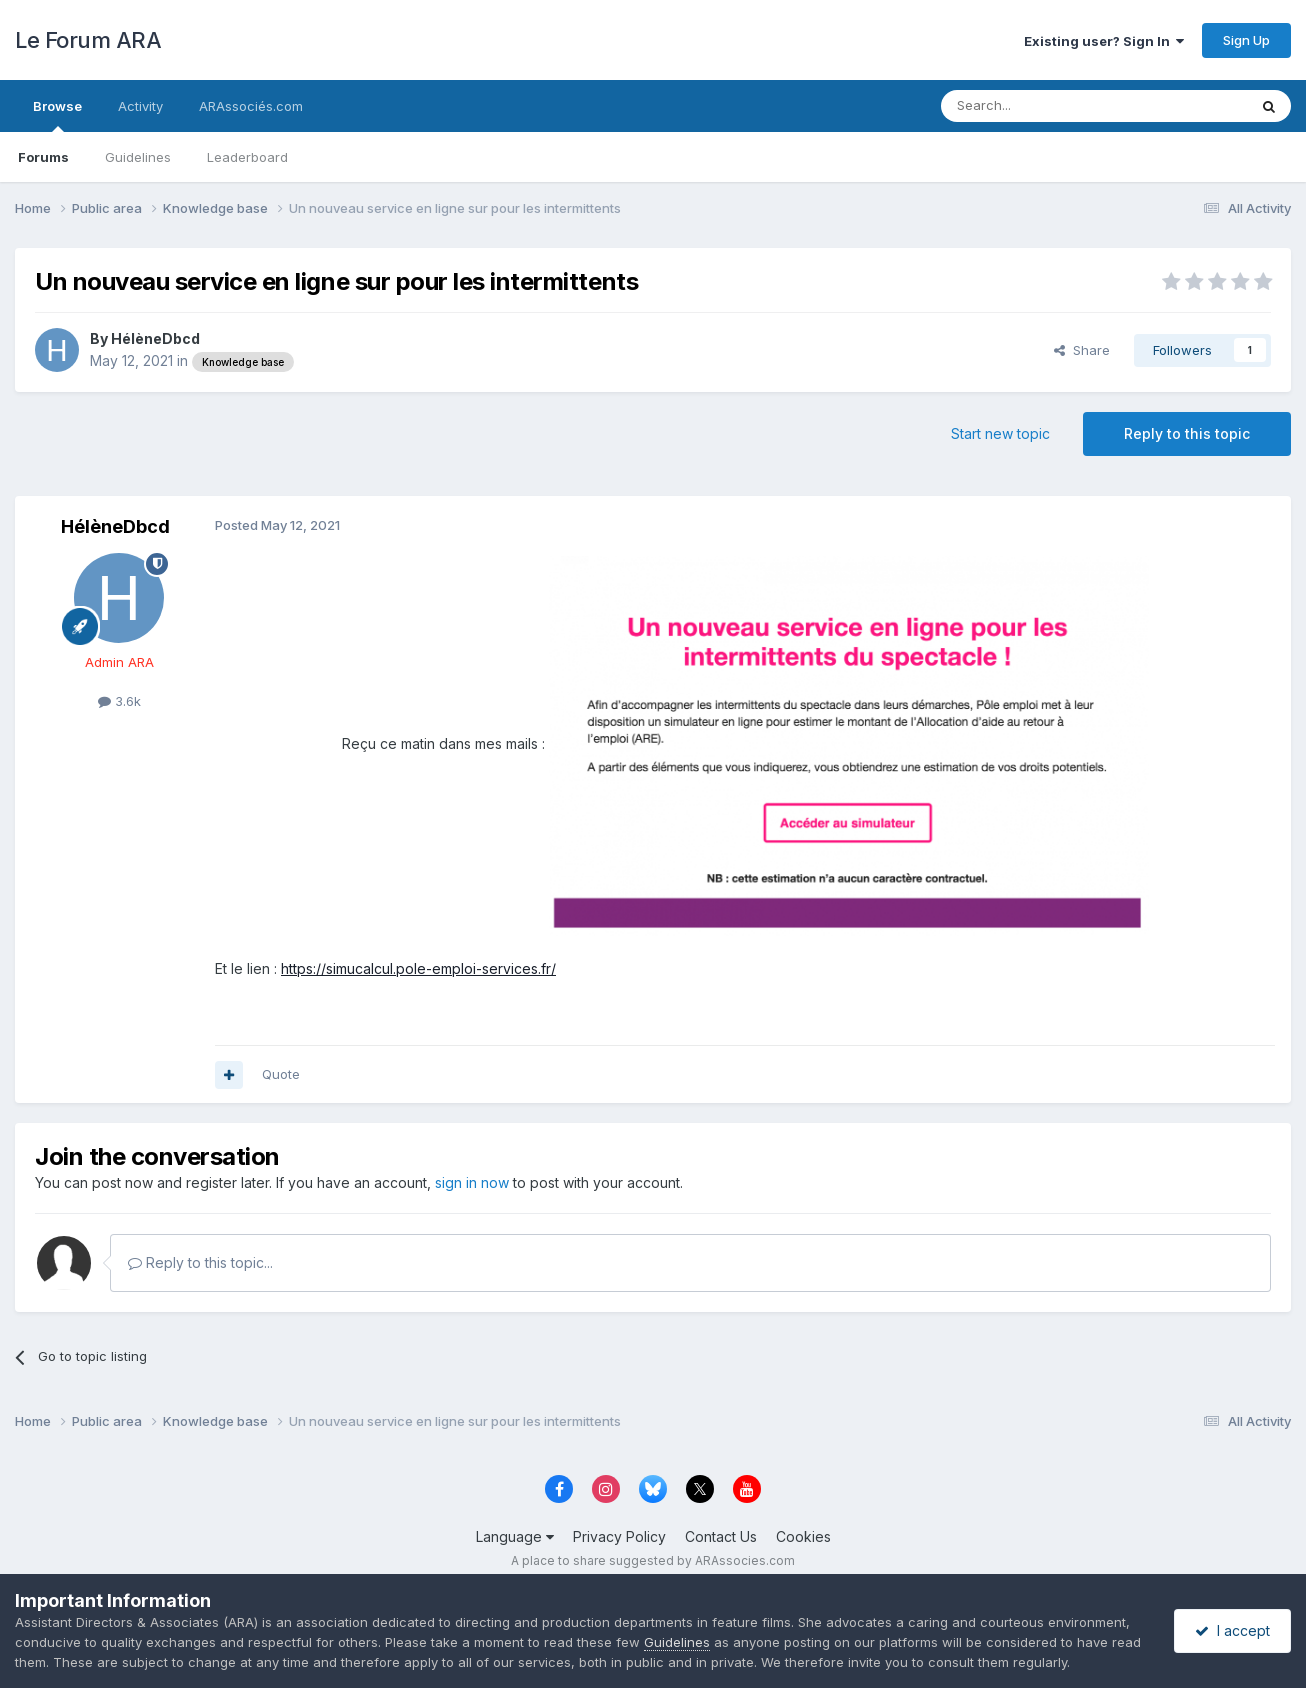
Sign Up (1246, 40)
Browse (57, 115)
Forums (43, 157)
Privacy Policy (619, 1536)
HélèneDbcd (155, 338)
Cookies (803, 1536)
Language (515, 1536)
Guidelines (138, 157)
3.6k (119, 701)
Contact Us (721, 1536)
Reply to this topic (1187, 433)
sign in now (472, 1182)
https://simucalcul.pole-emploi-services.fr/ (418, 968)
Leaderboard (247, 157)
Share (1082, 350)
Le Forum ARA (88, 40)
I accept (1232, 1630)
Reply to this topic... (200, 1262)
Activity (140, 106)
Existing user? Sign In (1104, 41)
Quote (281, 1074)
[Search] (1043, 106)
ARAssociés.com (251, 106)
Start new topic (1000, 433)
